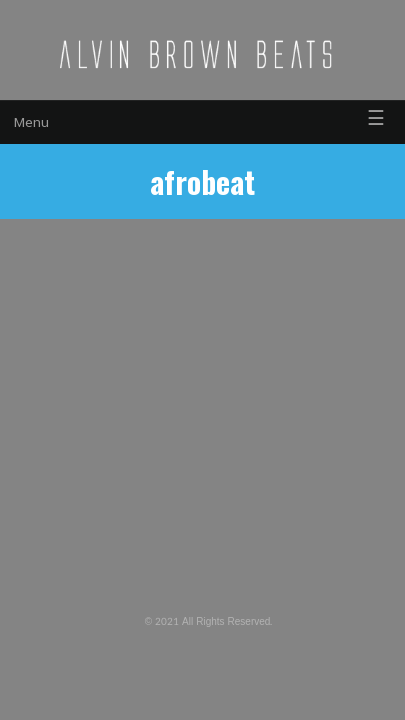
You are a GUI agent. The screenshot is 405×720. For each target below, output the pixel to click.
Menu (31, 122)
